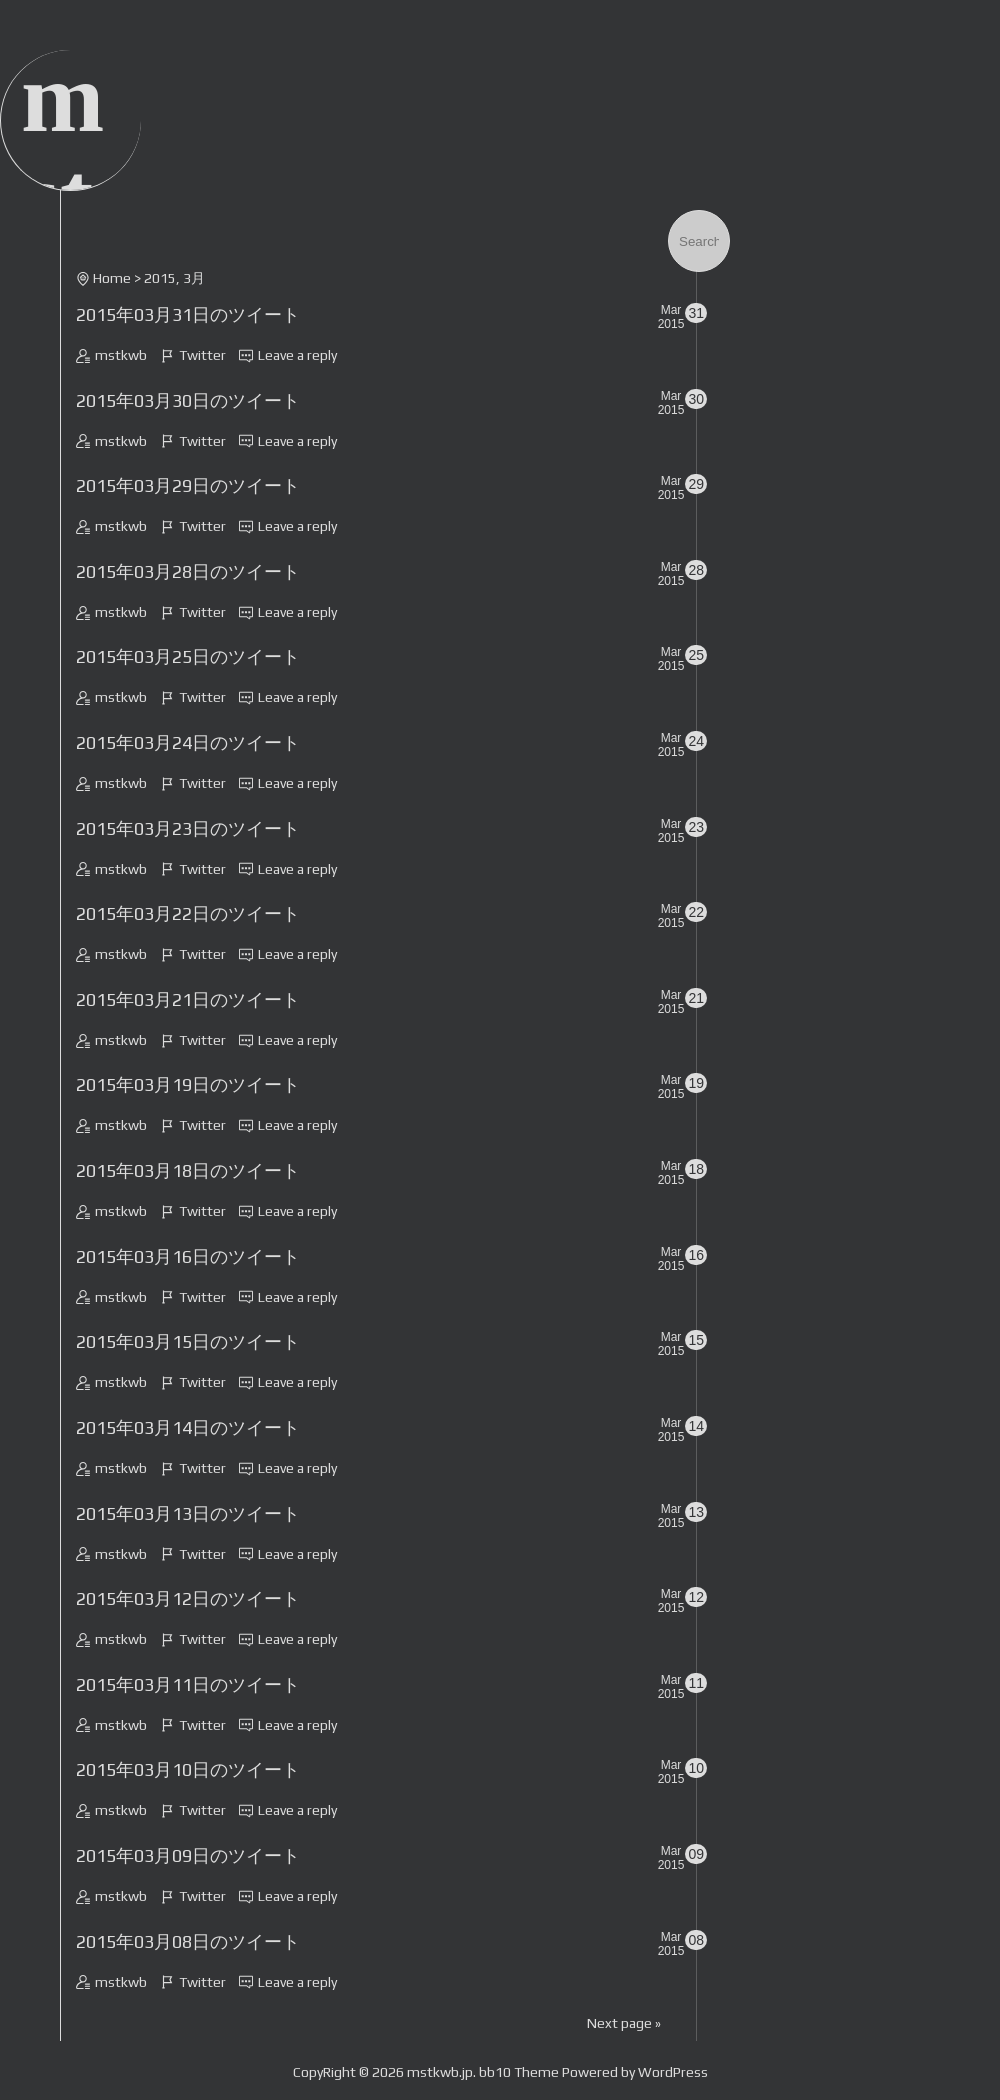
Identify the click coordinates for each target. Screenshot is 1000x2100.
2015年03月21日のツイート (188, 999)
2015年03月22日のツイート (188, 913)
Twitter (202, 355)
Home (112, 278)
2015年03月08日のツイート (188, 1941)
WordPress (673, 2072)
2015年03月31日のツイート (188, 314)
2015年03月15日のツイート (188, 1341)
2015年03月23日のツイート (188, 828)
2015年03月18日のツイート (188, 1170)
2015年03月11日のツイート (188, 1684)
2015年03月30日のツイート (188, 400)
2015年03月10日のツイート (188, 1769)
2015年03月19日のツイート (188, 1084)
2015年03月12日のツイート (188, 1598)
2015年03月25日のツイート (188, 656)
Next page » (624, 2023)
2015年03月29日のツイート (188, 485)
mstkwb (121, 355)
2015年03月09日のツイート (188, 1855)
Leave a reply (297, 355)
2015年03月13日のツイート (188, 1513)
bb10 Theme (519, 2072)
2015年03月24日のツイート (188, 742)
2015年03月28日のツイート (188, 571)
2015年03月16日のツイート (188, 1256)
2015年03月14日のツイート (188, 1427)
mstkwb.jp (440, 2072)
